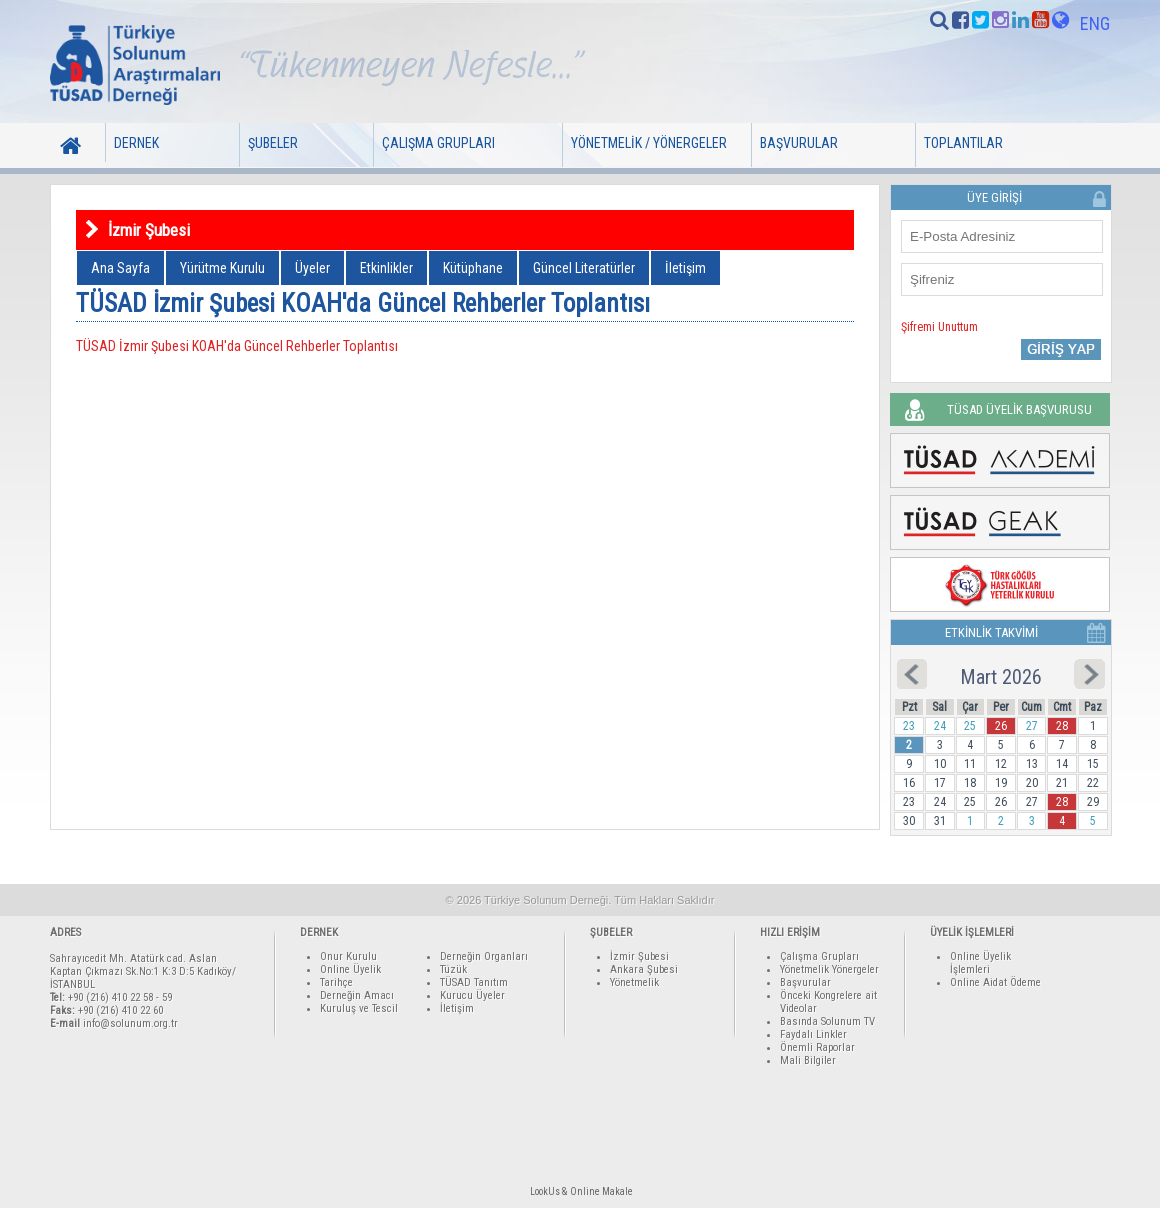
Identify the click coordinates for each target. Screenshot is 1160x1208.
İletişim (685, 268)
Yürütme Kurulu (222, 268)
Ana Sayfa (120, 268)
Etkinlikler (386, 268)
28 (1062, 726)
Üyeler (312, 268)
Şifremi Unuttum (939, 327)
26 (1001, 726)
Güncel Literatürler (584, 268)
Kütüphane (473, 268)
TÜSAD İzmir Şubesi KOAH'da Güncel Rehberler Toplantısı (237, 346)
